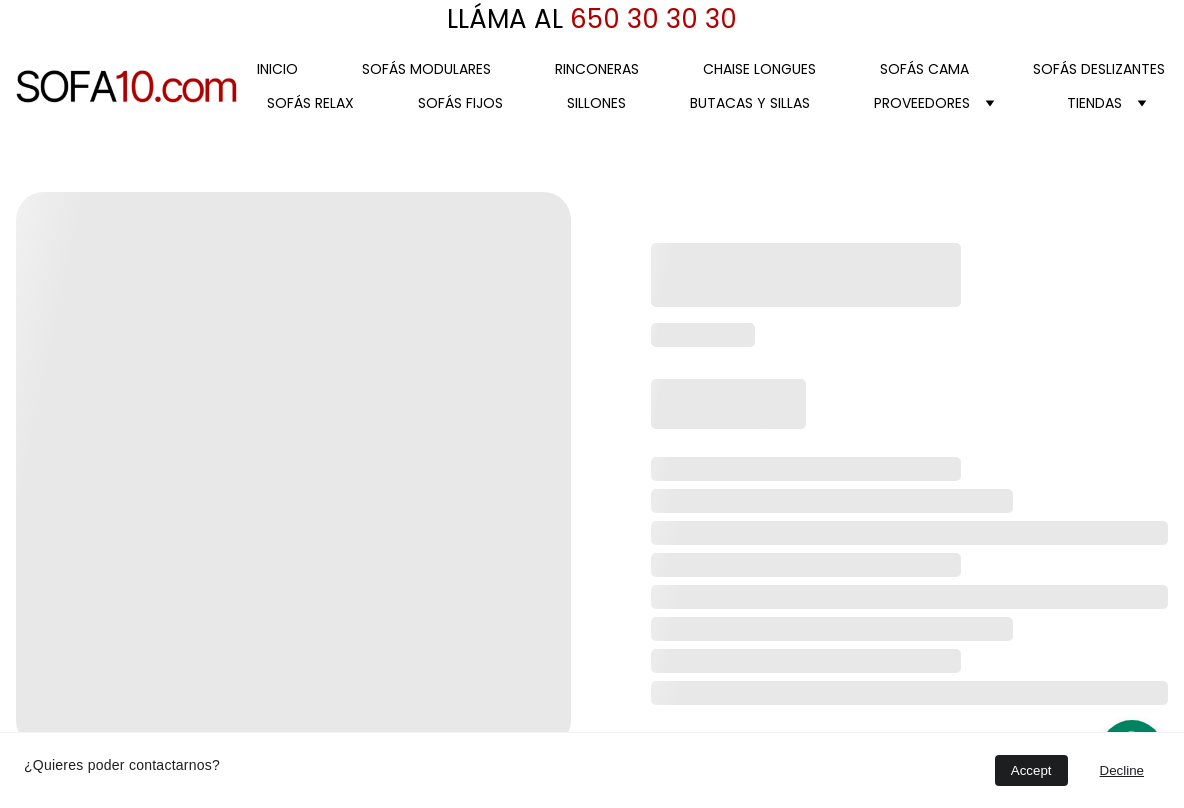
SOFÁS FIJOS (460, 103)
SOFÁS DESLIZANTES (1099, 69)
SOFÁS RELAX (310, 103)
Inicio (277, 69)
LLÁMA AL (505, 19)
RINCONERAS (597, 69)
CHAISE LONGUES (759, 69)
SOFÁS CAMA (924, 69)
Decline (1122, 770)
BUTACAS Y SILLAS (750, 103)
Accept (1031, 770)
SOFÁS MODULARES (426, 69)
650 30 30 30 (650, 19)
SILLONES (596, 103)
